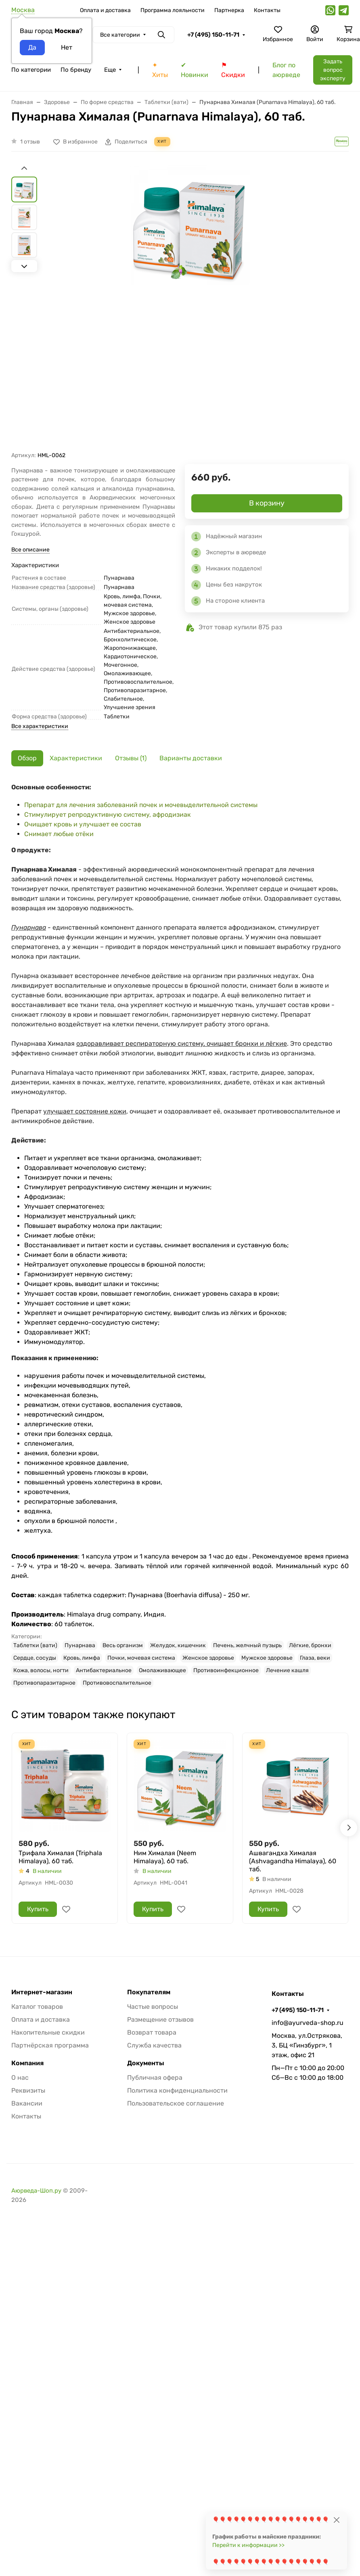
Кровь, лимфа (81, 1657)
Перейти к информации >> (248, 2545)
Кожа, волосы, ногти (41, 1670)
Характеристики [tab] (76, 758)
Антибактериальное (104, 1670)
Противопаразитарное (44, 1682)
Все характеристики (39, 726)
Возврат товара (151, 2032)
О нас (20, 2077)
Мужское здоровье (267, 1657)
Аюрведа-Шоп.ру (36, 2190)
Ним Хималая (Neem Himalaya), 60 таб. (165, 1857)
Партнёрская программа (50, 2045)
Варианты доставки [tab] (190, 758)
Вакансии (26, 2103)
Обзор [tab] (27, 758)
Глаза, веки (315, 1657)
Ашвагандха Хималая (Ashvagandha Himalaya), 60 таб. (292, 1861)
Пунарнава (80, 1645)
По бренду (76, 69)
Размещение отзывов (160, 2019)
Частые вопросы (152, 2006)
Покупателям (148, 1992)
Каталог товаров (37, 2006)
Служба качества (154, 2045)
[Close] (336, 2520)
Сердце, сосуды (34, 1657)
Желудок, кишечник (178, 1645)
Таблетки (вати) (35, 1645)
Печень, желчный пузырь (247, 1645)
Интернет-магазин (41, 1992)
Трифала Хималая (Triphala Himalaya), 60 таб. (60, 1857)
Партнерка (229, 10)
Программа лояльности (172, 10)
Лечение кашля (287, 1670)
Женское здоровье (208, 1657)
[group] (189, 307)
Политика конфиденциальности (177, 2090)
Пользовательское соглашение (175, 2103)
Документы (145, 2063)
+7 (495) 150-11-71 (213, 34)
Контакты (267, 10)
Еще (110, 69)
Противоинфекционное (226, 1670)
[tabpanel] (180, 1235)
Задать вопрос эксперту (332, 70)
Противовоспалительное (117, 1682)
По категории (31, 69)
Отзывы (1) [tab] (131, 758)
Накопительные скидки (48, 2032)
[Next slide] (24, 266)
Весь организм (123, 1645)
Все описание (30, 549)
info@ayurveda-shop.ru (307, 2023)
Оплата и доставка (105, 10)
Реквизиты (28, 2090)
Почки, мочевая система (141, 1657)
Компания (27, 2063)
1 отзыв (30, 141)
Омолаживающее (162, 1670)
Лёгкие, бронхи (310, 1645)
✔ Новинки (194, 70)
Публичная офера (154, 2077)
